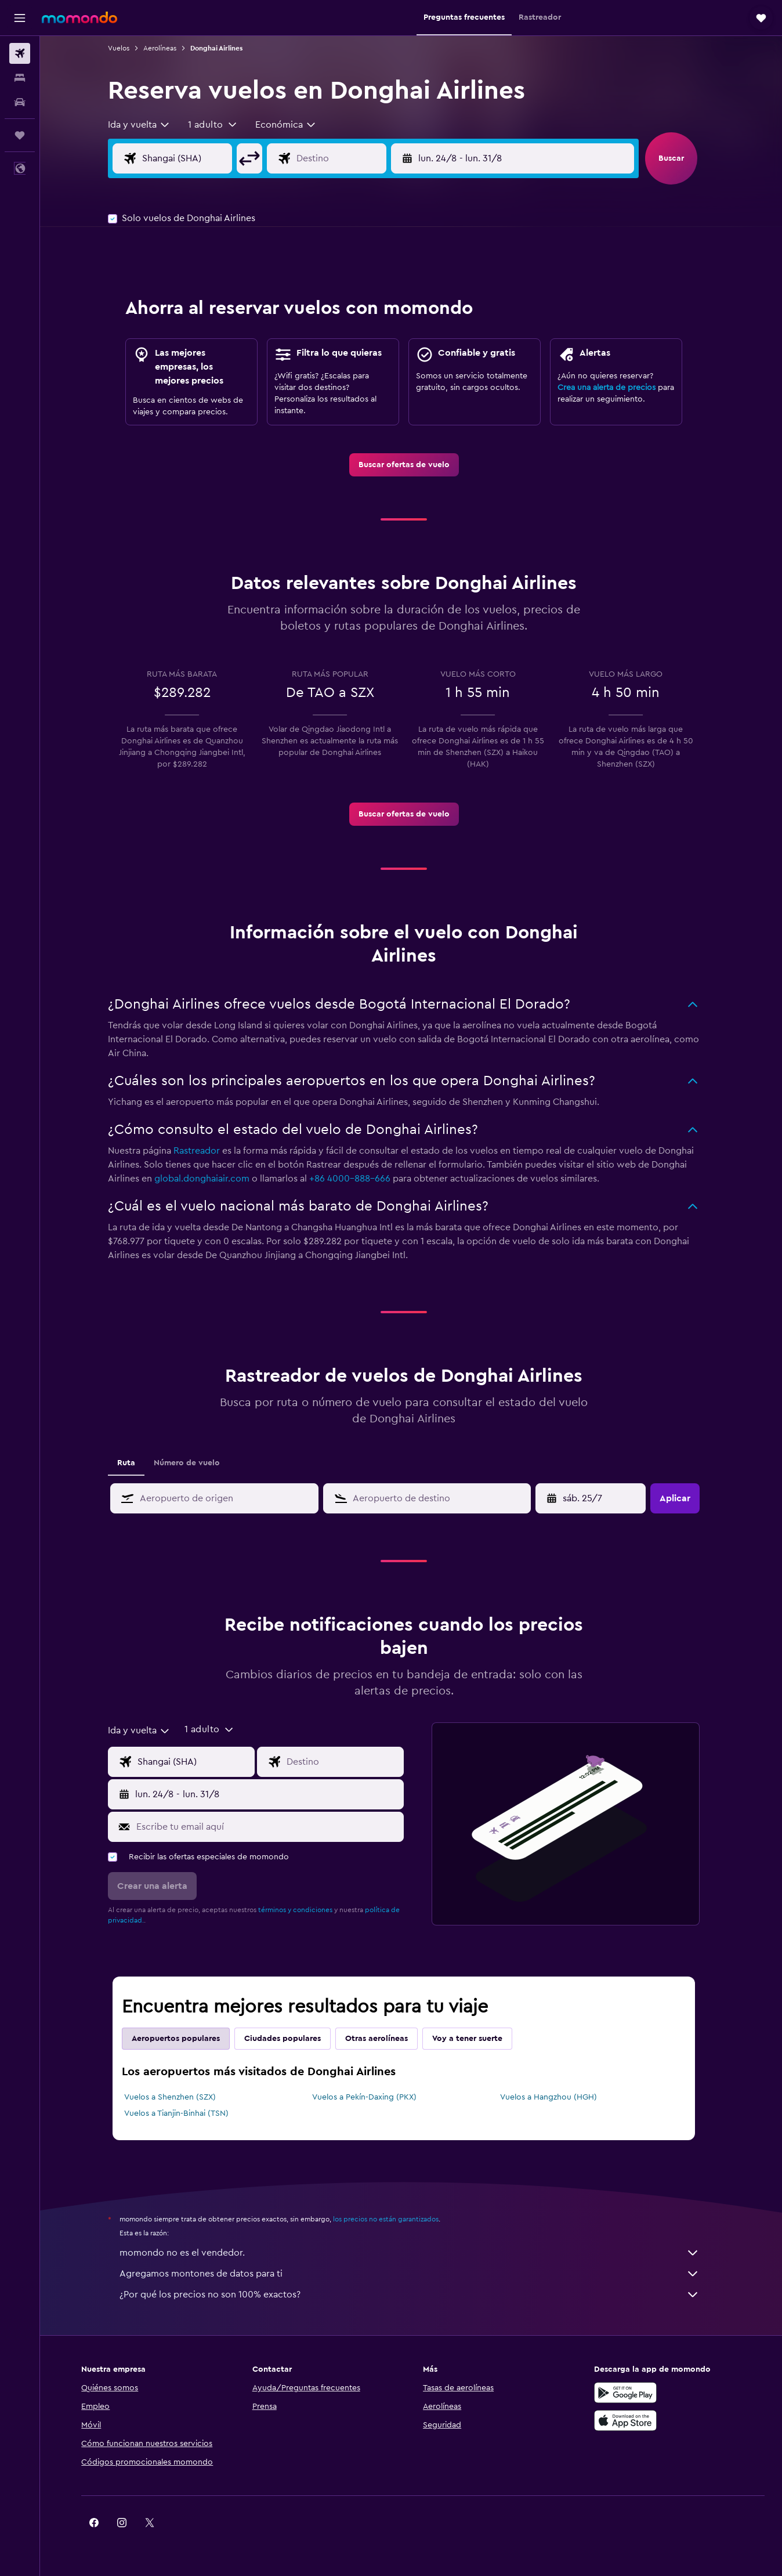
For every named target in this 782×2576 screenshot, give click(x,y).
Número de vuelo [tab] (194, 1463)
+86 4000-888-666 (357, 1178)
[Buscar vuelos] (20, 53)
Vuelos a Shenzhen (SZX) (177, 2097)
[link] (411, 464)
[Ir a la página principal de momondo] (79, 17)
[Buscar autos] (20, 102)
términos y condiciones (303, 1909)
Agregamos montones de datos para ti (417, 2274)
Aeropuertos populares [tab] (183, 2039)
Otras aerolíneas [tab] (384, 2039)
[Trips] (20, 135)
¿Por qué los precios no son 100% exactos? (417, 2295)
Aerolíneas (167, 48)
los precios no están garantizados (393, 2219)
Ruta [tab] (134, 1463)
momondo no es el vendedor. (417, 2253)
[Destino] (357, 158)
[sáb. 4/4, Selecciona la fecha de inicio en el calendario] (599, 1498)
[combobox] (146, 125)
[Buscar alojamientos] (20, 77)
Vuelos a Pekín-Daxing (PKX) (371, 2097)
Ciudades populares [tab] (290, 2039)
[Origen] (203, 158)
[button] (19, 18)
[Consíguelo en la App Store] (629, 2420)
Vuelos (126, 48)
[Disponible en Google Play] (629, 2392)
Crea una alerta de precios (614, 388)
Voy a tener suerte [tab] (475, 2039)
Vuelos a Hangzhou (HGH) (555, 2097)
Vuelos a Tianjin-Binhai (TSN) (184, 2113)
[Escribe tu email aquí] (275, 1827)
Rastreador (204, 1150)
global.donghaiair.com (209, 1178)
